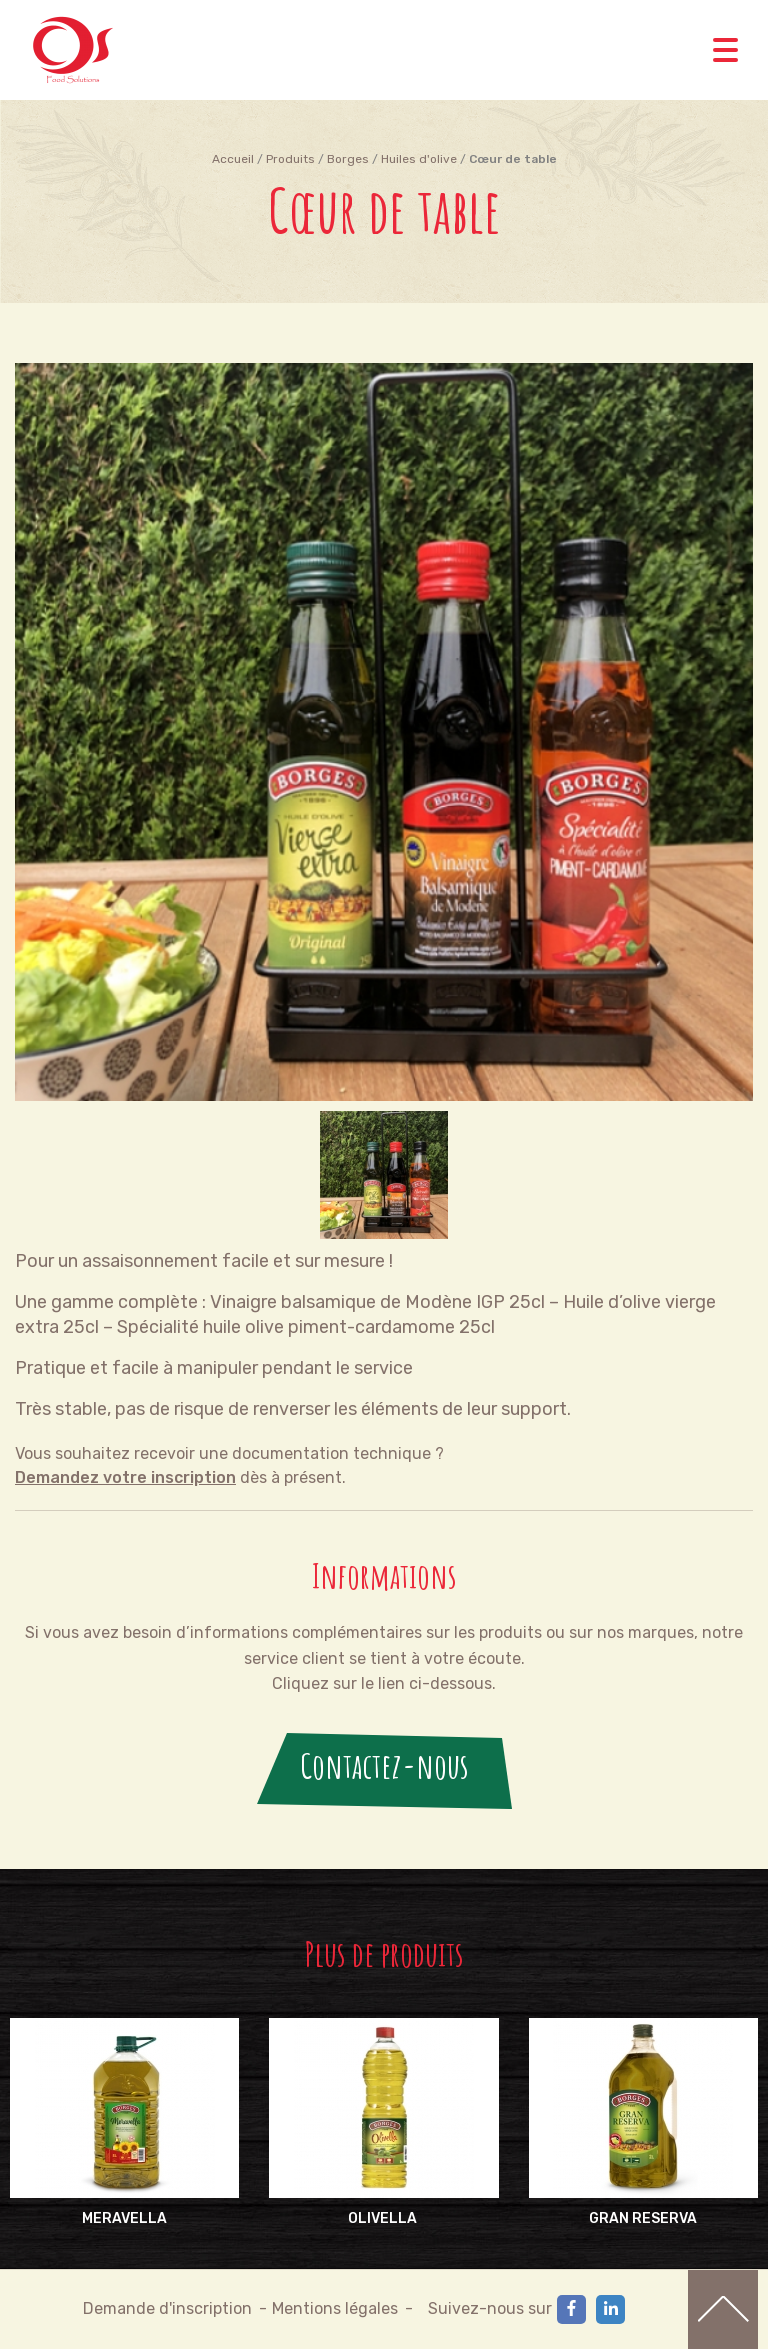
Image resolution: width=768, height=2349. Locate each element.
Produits (290, 159)
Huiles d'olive (419, 159)
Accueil (233, 159)
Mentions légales (335, 2308)
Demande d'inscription (167, 2308)
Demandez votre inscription (125, 1477)
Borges (348, 159)
